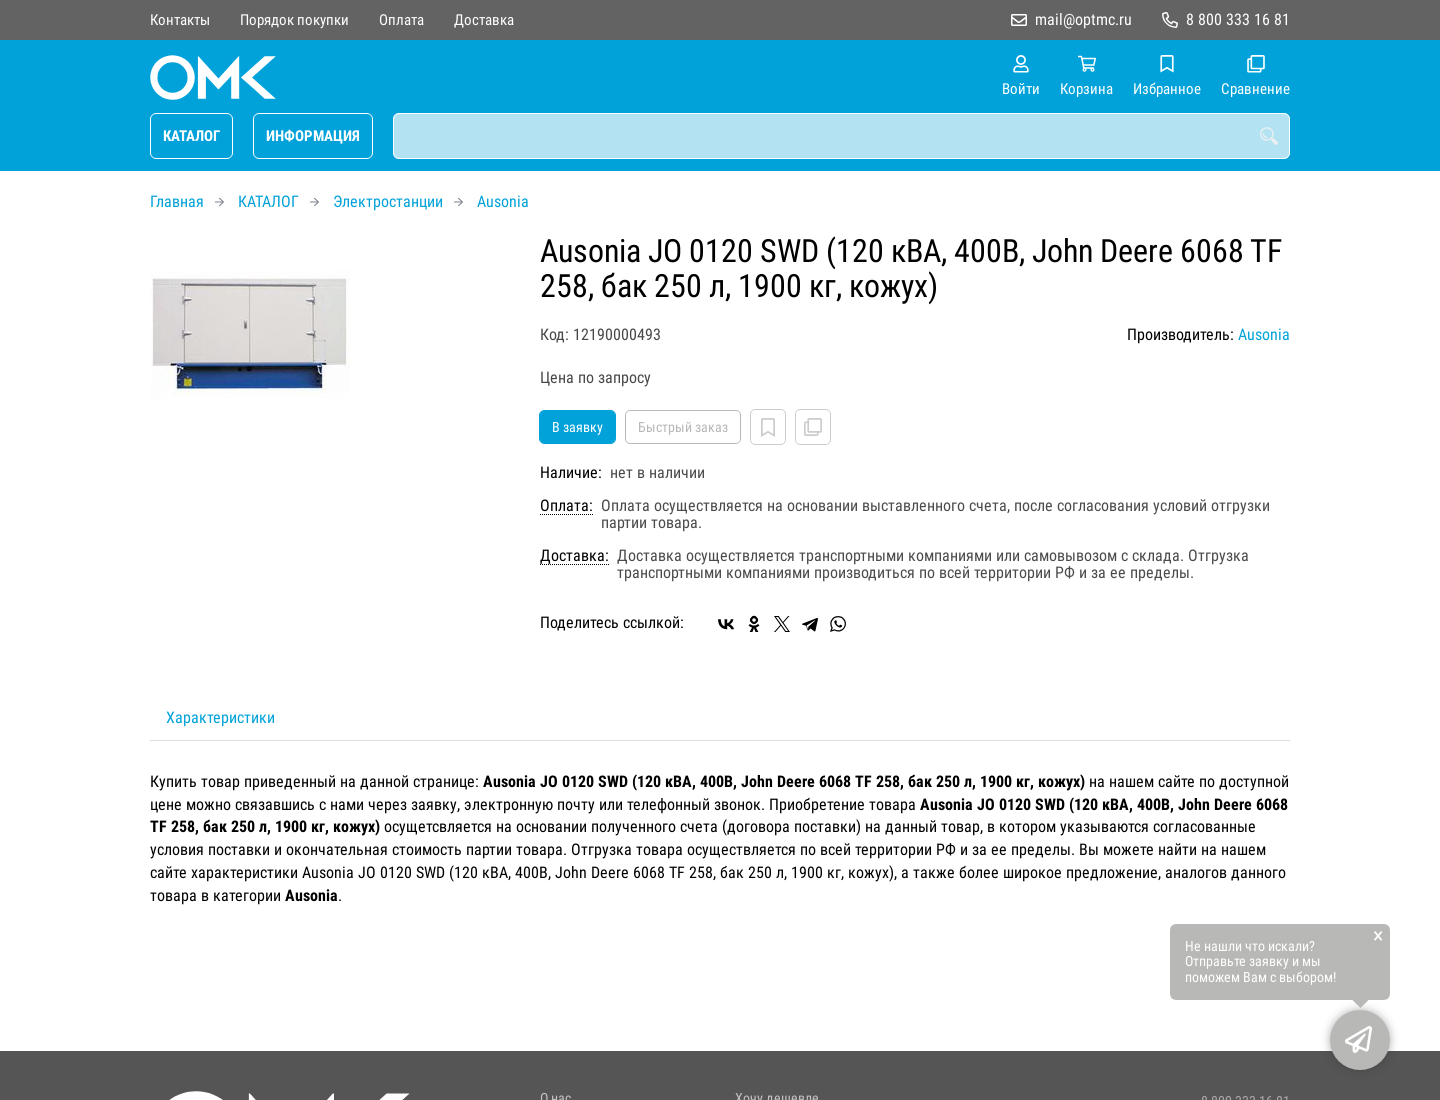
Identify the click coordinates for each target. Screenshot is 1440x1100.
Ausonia (503, 201)
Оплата (401, 20)
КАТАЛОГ (191, 136)
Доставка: (574, 556)
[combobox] (841, 136)
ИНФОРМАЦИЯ (313, 136)
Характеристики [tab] (220, 717)
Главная (177, 201)
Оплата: (566, 506)
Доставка (484, 20)
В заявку (577, 427)
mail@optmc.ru (1083, 19)
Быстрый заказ (683, 427)
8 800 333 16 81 (1238, 19)
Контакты (180, 20)
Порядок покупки (294, 20)
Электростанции (388, 201)
